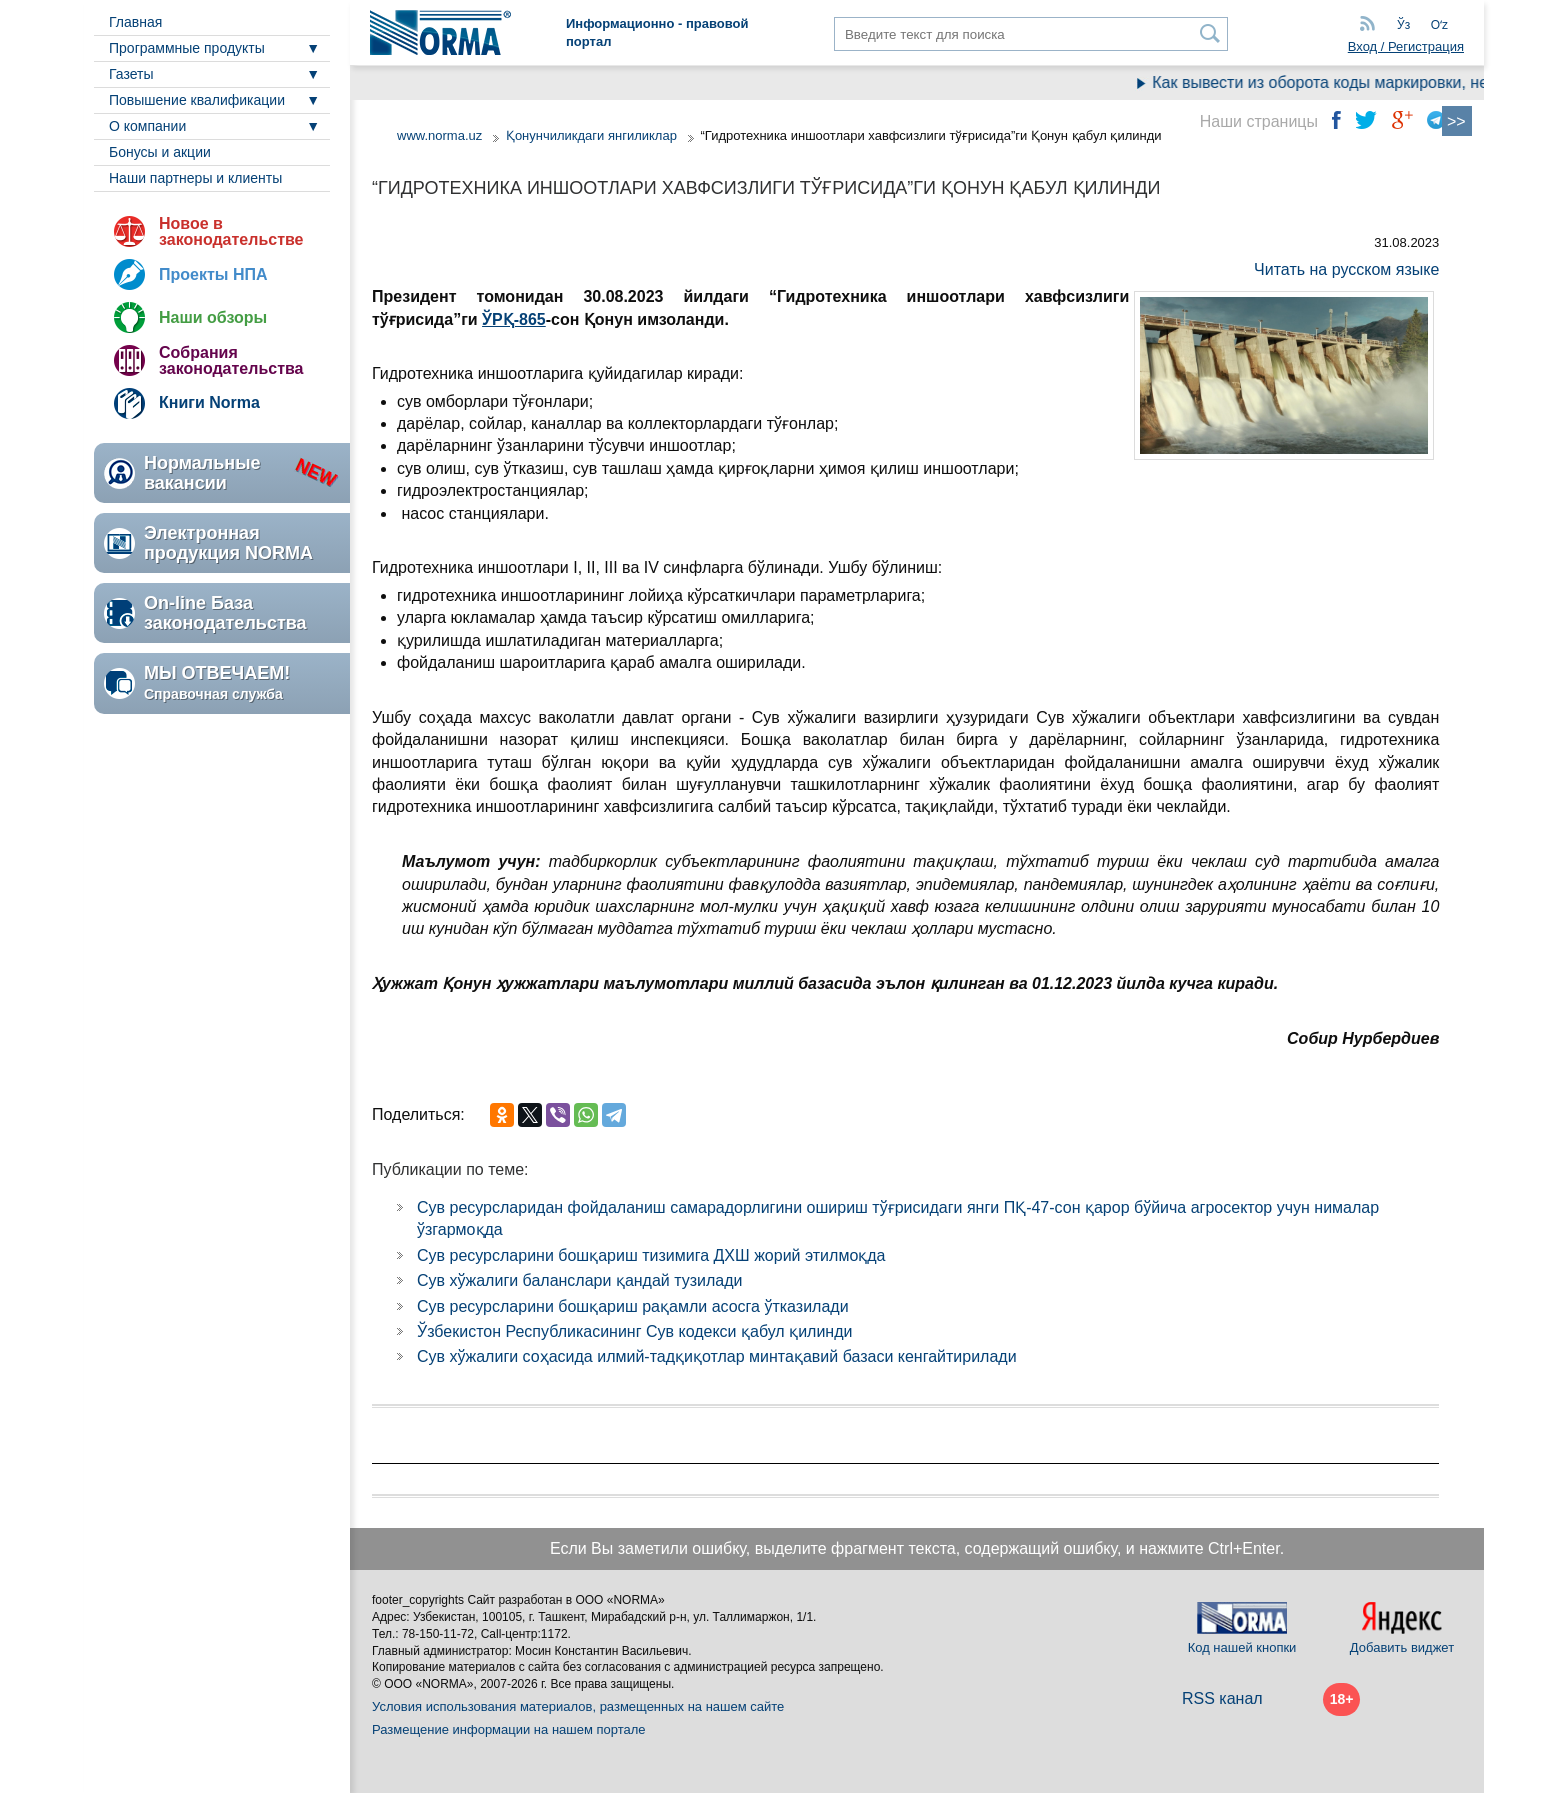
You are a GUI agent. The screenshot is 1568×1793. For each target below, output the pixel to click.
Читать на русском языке (1346, 269)
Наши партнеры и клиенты (195, 178)
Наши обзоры (213, 317)
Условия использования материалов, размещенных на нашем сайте (578, 1706)
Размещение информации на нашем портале (509, 1729)
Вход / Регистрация (1406, 46)
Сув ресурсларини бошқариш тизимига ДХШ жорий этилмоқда (651, 1255)
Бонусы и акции (160, 152)
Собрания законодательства (231, 360)
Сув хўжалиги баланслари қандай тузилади (580, 1280)
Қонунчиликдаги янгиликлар (593, 135)
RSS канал (1222, 1698)
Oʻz (1439, 25)
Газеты (131, 74)
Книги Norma (209, 402)
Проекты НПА (213, 274)
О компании (147, 126)
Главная (135, 22)
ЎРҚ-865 (514, 319)
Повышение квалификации (197, 100)
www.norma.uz (439, 135)
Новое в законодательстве (231, 231)
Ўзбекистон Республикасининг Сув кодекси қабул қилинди (634, 1331)
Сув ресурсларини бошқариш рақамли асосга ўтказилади (633, 1306)
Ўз (1403, 25)
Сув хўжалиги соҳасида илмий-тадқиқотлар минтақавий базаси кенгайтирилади (717, 1356)
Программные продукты (187, 48)
